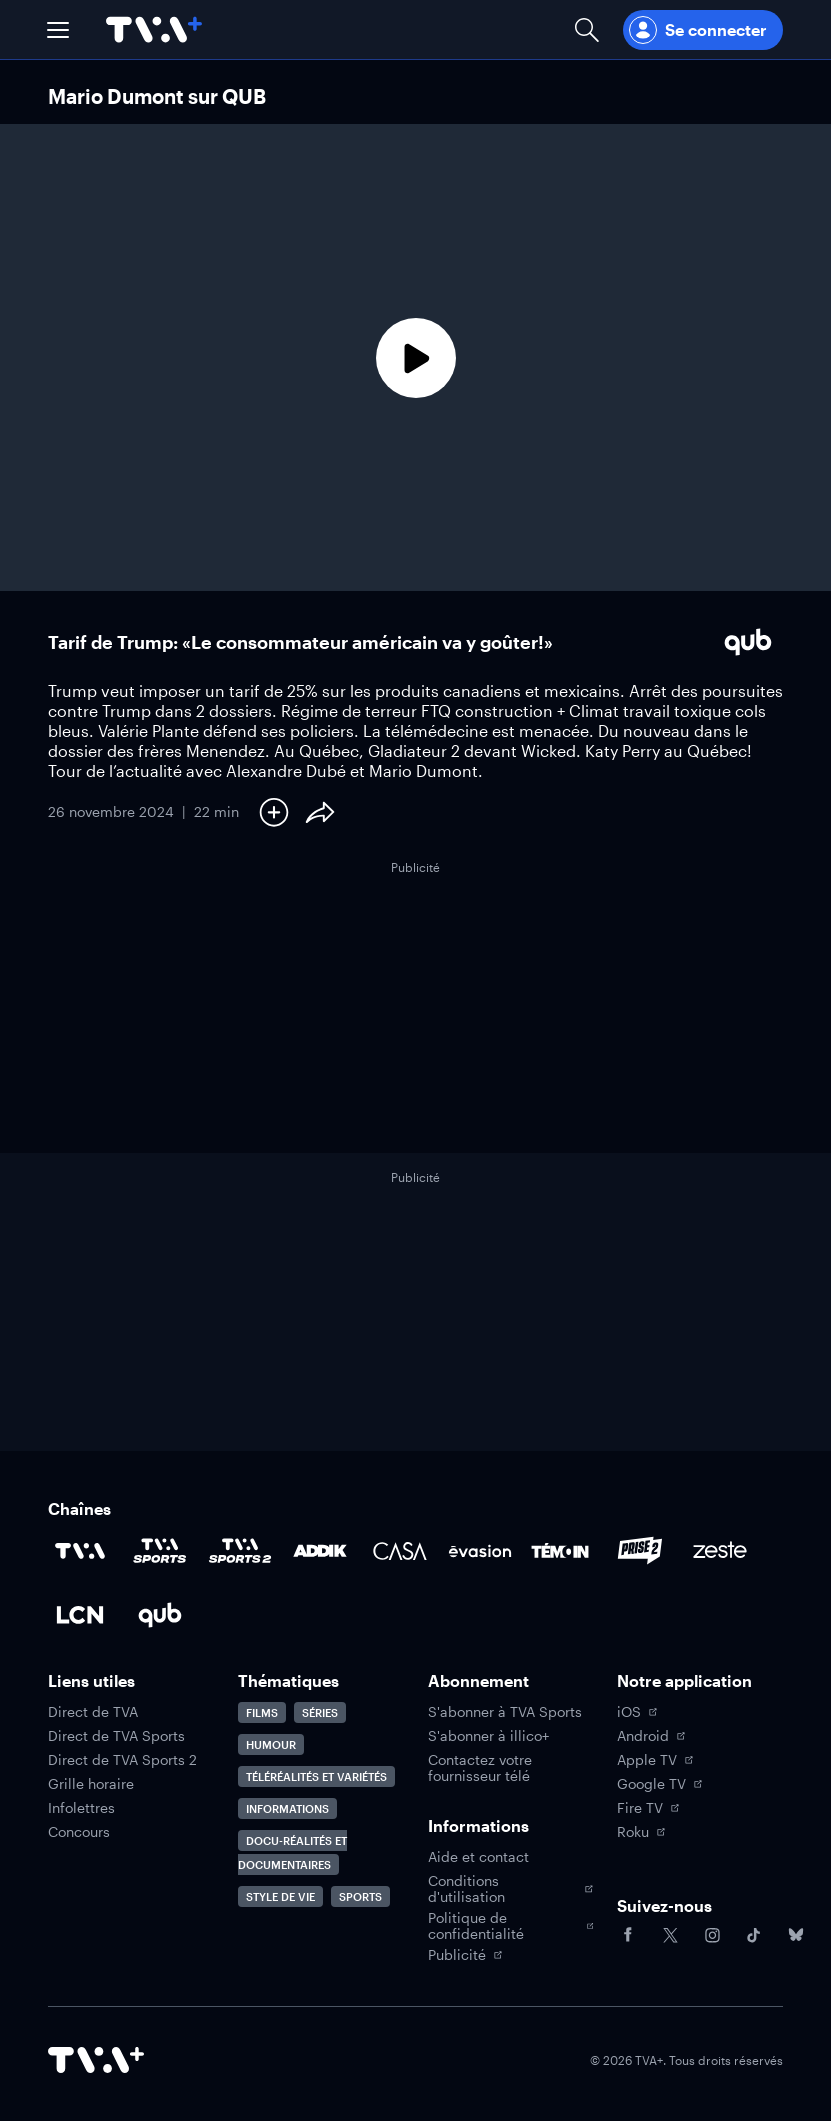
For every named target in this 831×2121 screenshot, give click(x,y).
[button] (58, 30)
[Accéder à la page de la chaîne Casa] (400, 1551)
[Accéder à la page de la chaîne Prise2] (640, 1551)
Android (651, 1736)
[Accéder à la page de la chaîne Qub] (160, 1615)
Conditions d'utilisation (511, 1889)
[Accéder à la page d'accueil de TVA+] (96, 2060)
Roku (641, 1832)
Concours (79, 1832)
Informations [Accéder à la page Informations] (287, 1808)
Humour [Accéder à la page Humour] (271, 1744)
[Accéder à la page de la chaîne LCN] (80, 1615)
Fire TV (648, 1808)
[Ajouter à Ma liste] (274, 812)
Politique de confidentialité (511, 1926)
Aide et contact (478, 1857)
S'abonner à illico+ (488, 1736)
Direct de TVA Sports (116, 1736)
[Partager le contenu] (320, 812)
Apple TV (655, 1760)
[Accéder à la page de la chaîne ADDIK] (320, 1551)
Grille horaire (91, 1784)
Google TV (659, 1784)
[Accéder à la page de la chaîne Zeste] (720, 1551)
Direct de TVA (93, 1712)
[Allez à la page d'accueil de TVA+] (154, 29)
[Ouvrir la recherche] (587, 29)
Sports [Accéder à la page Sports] (360, 1896)
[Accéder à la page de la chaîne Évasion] (480, 1551)
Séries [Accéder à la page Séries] (320, 1712)
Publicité (465, 1955)
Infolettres (81, 1808)
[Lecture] (415, 357)
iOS (637, 1712)
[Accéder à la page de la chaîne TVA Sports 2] (240, 1551)
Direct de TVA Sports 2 (122, 1760)
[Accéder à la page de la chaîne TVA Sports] (160, 1551)
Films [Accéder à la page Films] (262, 1712)
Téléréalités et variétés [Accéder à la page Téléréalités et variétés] (316, 1776)
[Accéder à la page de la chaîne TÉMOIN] (560, 1551)
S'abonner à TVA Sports (505, 1712)
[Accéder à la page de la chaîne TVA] (80, 1551)
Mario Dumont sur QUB (157, 96)
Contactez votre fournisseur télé (480, 1768)
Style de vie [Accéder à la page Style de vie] (280, 1896)
